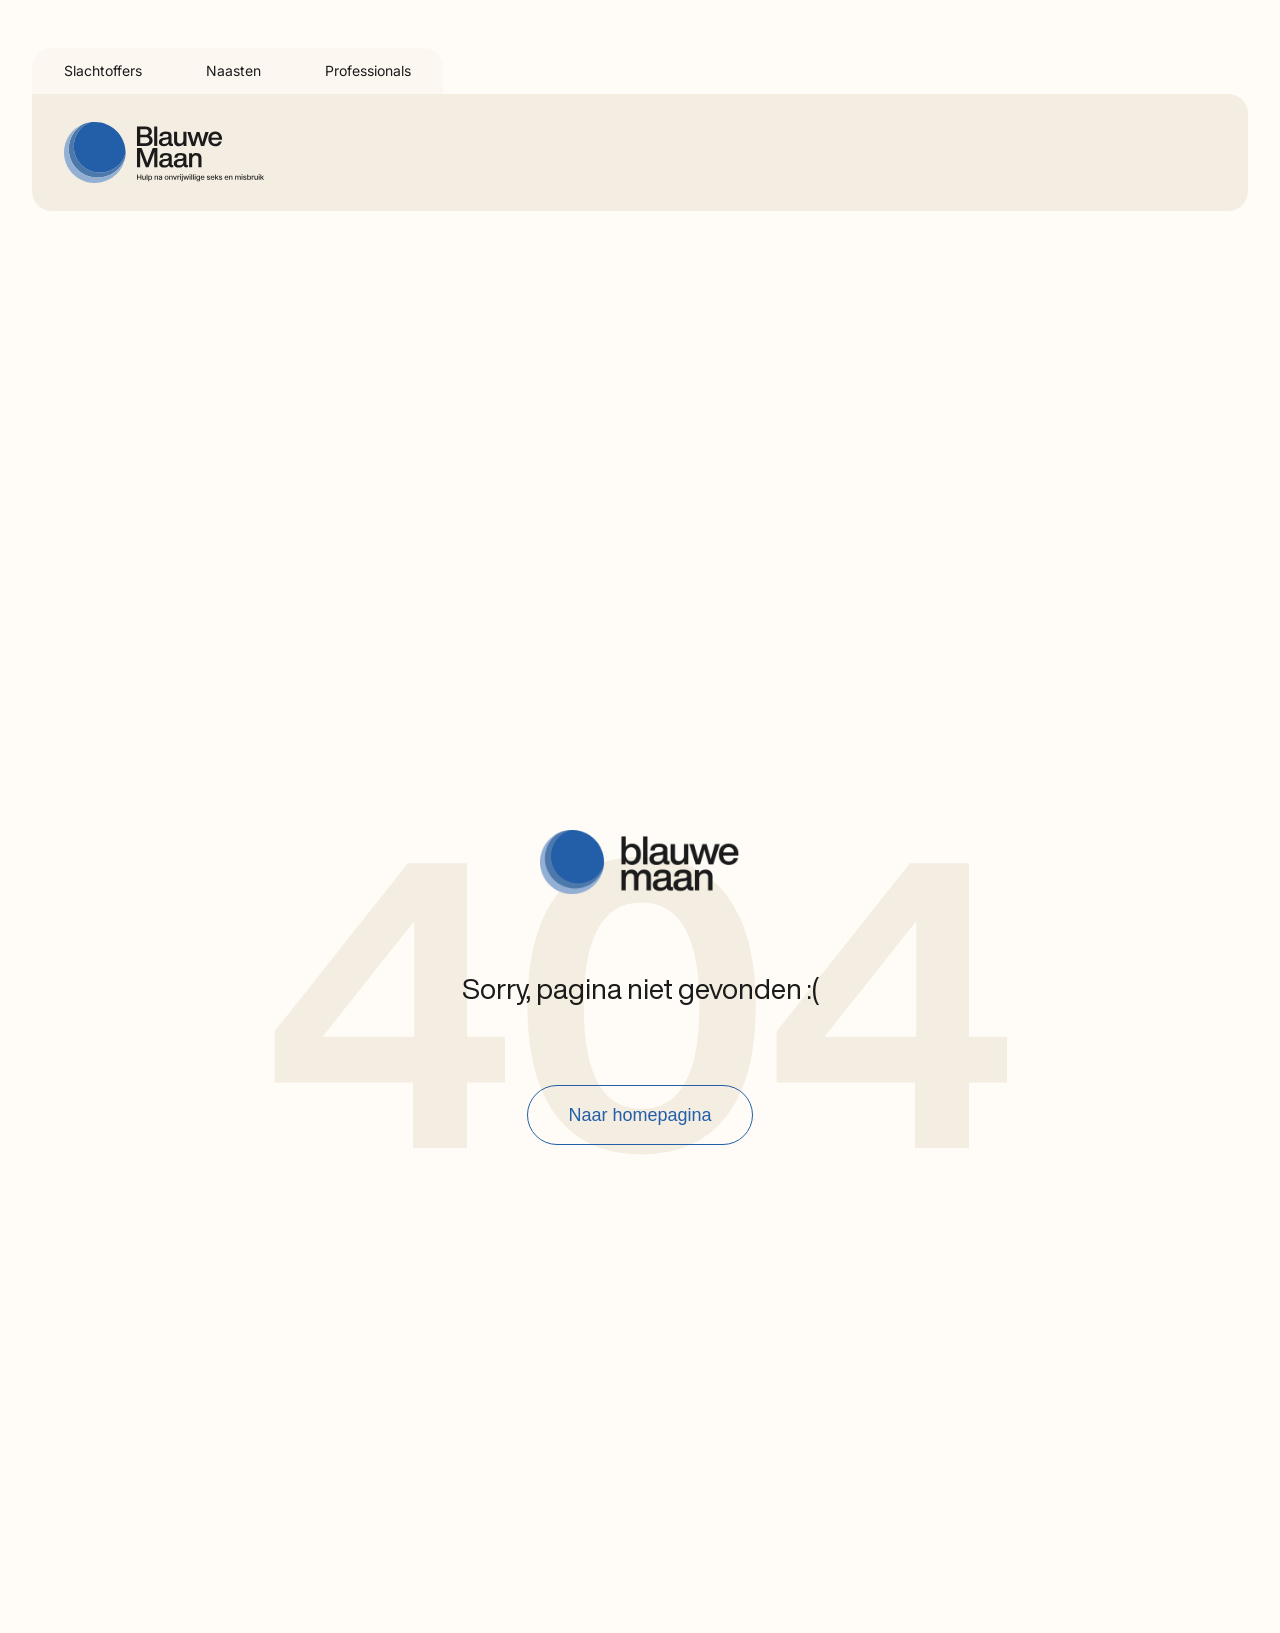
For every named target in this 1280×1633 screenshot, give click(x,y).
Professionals (368, 70)
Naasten (233, 70)
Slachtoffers (103, 70)
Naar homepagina (639, 1115)
